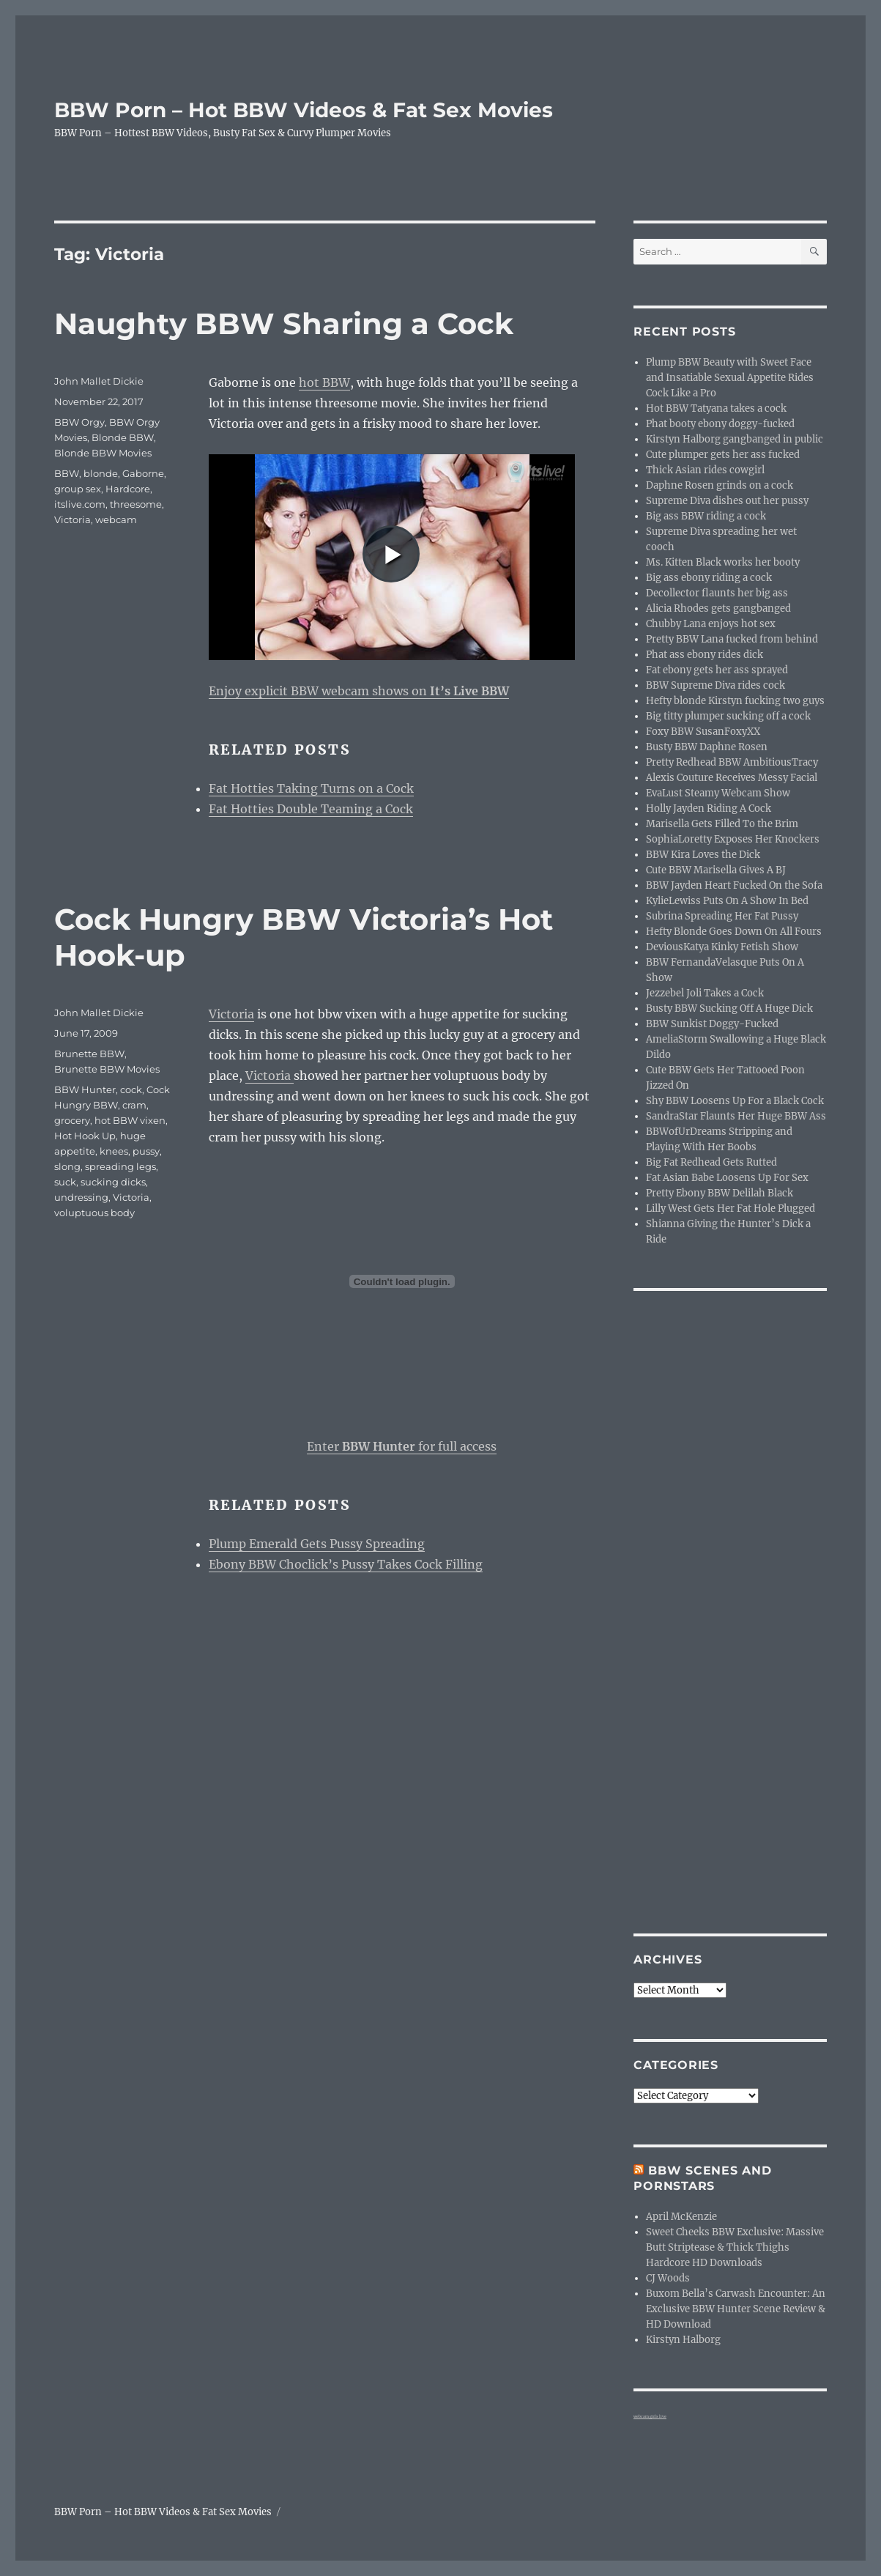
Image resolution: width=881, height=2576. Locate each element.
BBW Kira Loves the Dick (703, 854)
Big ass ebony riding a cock (709, 577)
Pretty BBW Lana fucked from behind (732, 639)
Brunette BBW (89, 1053)
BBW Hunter (85, 1089)
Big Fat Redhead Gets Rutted (711, 1162)
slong (67, 1166)
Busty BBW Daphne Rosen (706, 747)
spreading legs (120, 1166)
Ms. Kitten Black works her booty (723, 562)
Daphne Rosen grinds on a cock (719, 485)
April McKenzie (681, 2216)
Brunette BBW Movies (107, 1069)
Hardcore (127, 489)
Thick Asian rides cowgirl (705, 470)
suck (65, 1182)
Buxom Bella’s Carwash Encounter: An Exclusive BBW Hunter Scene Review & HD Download (735, 2309)
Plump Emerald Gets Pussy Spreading (317, 1543)
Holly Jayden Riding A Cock (708, 808)
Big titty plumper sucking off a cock (728, 716)
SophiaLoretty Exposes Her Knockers (732, 839)
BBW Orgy (79, 422)
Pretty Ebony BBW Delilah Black (719, 1193)
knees (114, 1151)
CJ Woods (668, 2278)
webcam (116, 519)
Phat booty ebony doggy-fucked (720, 424)
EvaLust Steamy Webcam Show (718, 793)
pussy (146, 1151)
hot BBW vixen (130, 1120)
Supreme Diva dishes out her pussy (727, 501)
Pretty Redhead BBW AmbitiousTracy (732, 762)
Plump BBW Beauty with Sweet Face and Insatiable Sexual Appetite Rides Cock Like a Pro (730, 377)
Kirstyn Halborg (683, 2339)
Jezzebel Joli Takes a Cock (705, 993)
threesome (136, 504)
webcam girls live (649, 2416)
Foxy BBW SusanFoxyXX (703, 731)
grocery (72, 1120)
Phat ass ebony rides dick (704, 654)
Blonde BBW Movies (103, 453)
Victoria (72, 519)
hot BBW (324, 382)
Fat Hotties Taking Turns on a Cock (311, 788)
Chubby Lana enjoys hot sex (711, 624)
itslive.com (79, 504)
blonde (100, 473)
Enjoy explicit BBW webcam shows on (359, 691)
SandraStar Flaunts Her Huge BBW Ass (736, 1116)
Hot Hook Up (85, 1135)
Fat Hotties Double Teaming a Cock (311, 809)
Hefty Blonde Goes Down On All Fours (734, 931)
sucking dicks (113, 1182)
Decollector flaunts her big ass (717, 593)
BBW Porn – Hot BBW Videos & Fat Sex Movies (303, 109)
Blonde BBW (123, 437)
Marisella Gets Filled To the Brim (722, 824)
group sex (77, 489)
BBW (66, 473)
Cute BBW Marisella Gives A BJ (716, 870)
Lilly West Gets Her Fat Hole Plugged (730, 1208)
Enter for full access (402, 1446)
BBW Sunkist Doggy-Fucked (712, 1024)
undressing (81, 1197)
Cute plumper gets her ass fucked (723, 454)
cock (131, 1089)
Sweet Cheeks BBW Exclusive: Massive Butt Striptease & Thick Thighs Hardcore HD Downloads (735, 2247)
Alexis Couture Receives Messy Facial (731, 777)
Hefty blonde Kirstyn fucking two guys (735, 701)
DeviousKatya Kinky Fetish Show (722, 947)
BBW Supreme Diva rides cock (715, 685)
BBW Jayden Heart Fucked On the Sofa (734, 885)
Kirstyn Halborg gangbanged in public (734, 439)
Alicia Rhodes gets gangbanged (718, 608)
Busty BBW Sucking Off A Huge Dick (729, 1008)
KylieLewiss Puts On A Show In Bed (727, 901)
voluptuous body (94, 1212)
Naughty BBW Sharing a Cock (283, 323)
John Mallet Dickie (99, 381)
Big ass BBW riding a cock (706, 516)
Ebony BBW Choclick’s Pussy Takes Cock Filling (346, 1564)
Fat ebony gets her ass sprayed (717, 670)
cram (134, 1105)
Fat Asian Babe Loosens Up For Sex (727, 1178)
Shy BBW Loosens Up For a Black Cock (735, 1101)
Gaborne (143, 473)
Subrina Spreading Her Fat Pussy (722, 916)
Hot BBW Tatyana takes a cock (716, 408)
